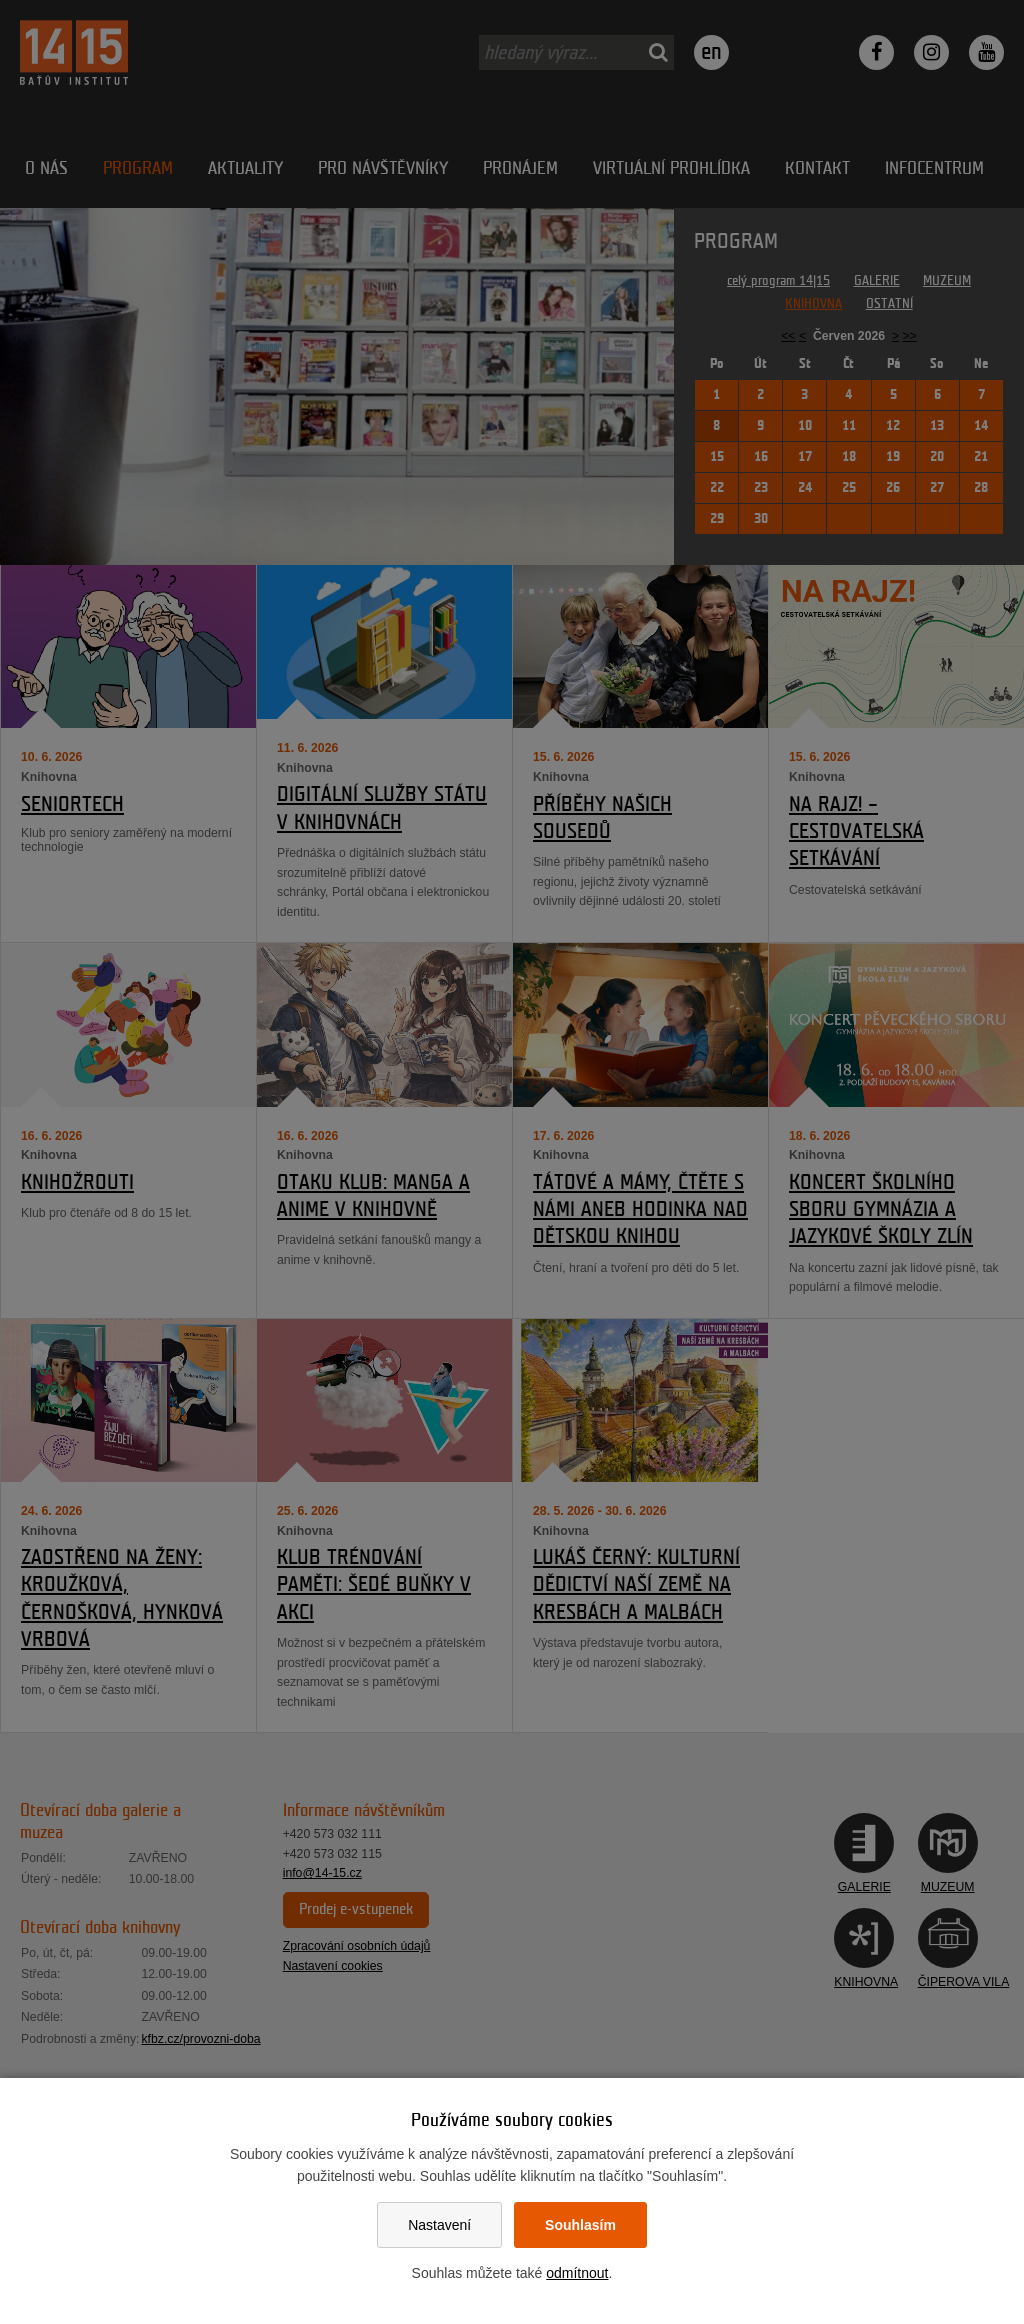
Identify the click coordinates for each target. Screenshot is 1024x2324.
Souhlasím (580, 2225)
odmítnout (577, 2273)
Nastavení (439, 2225)
